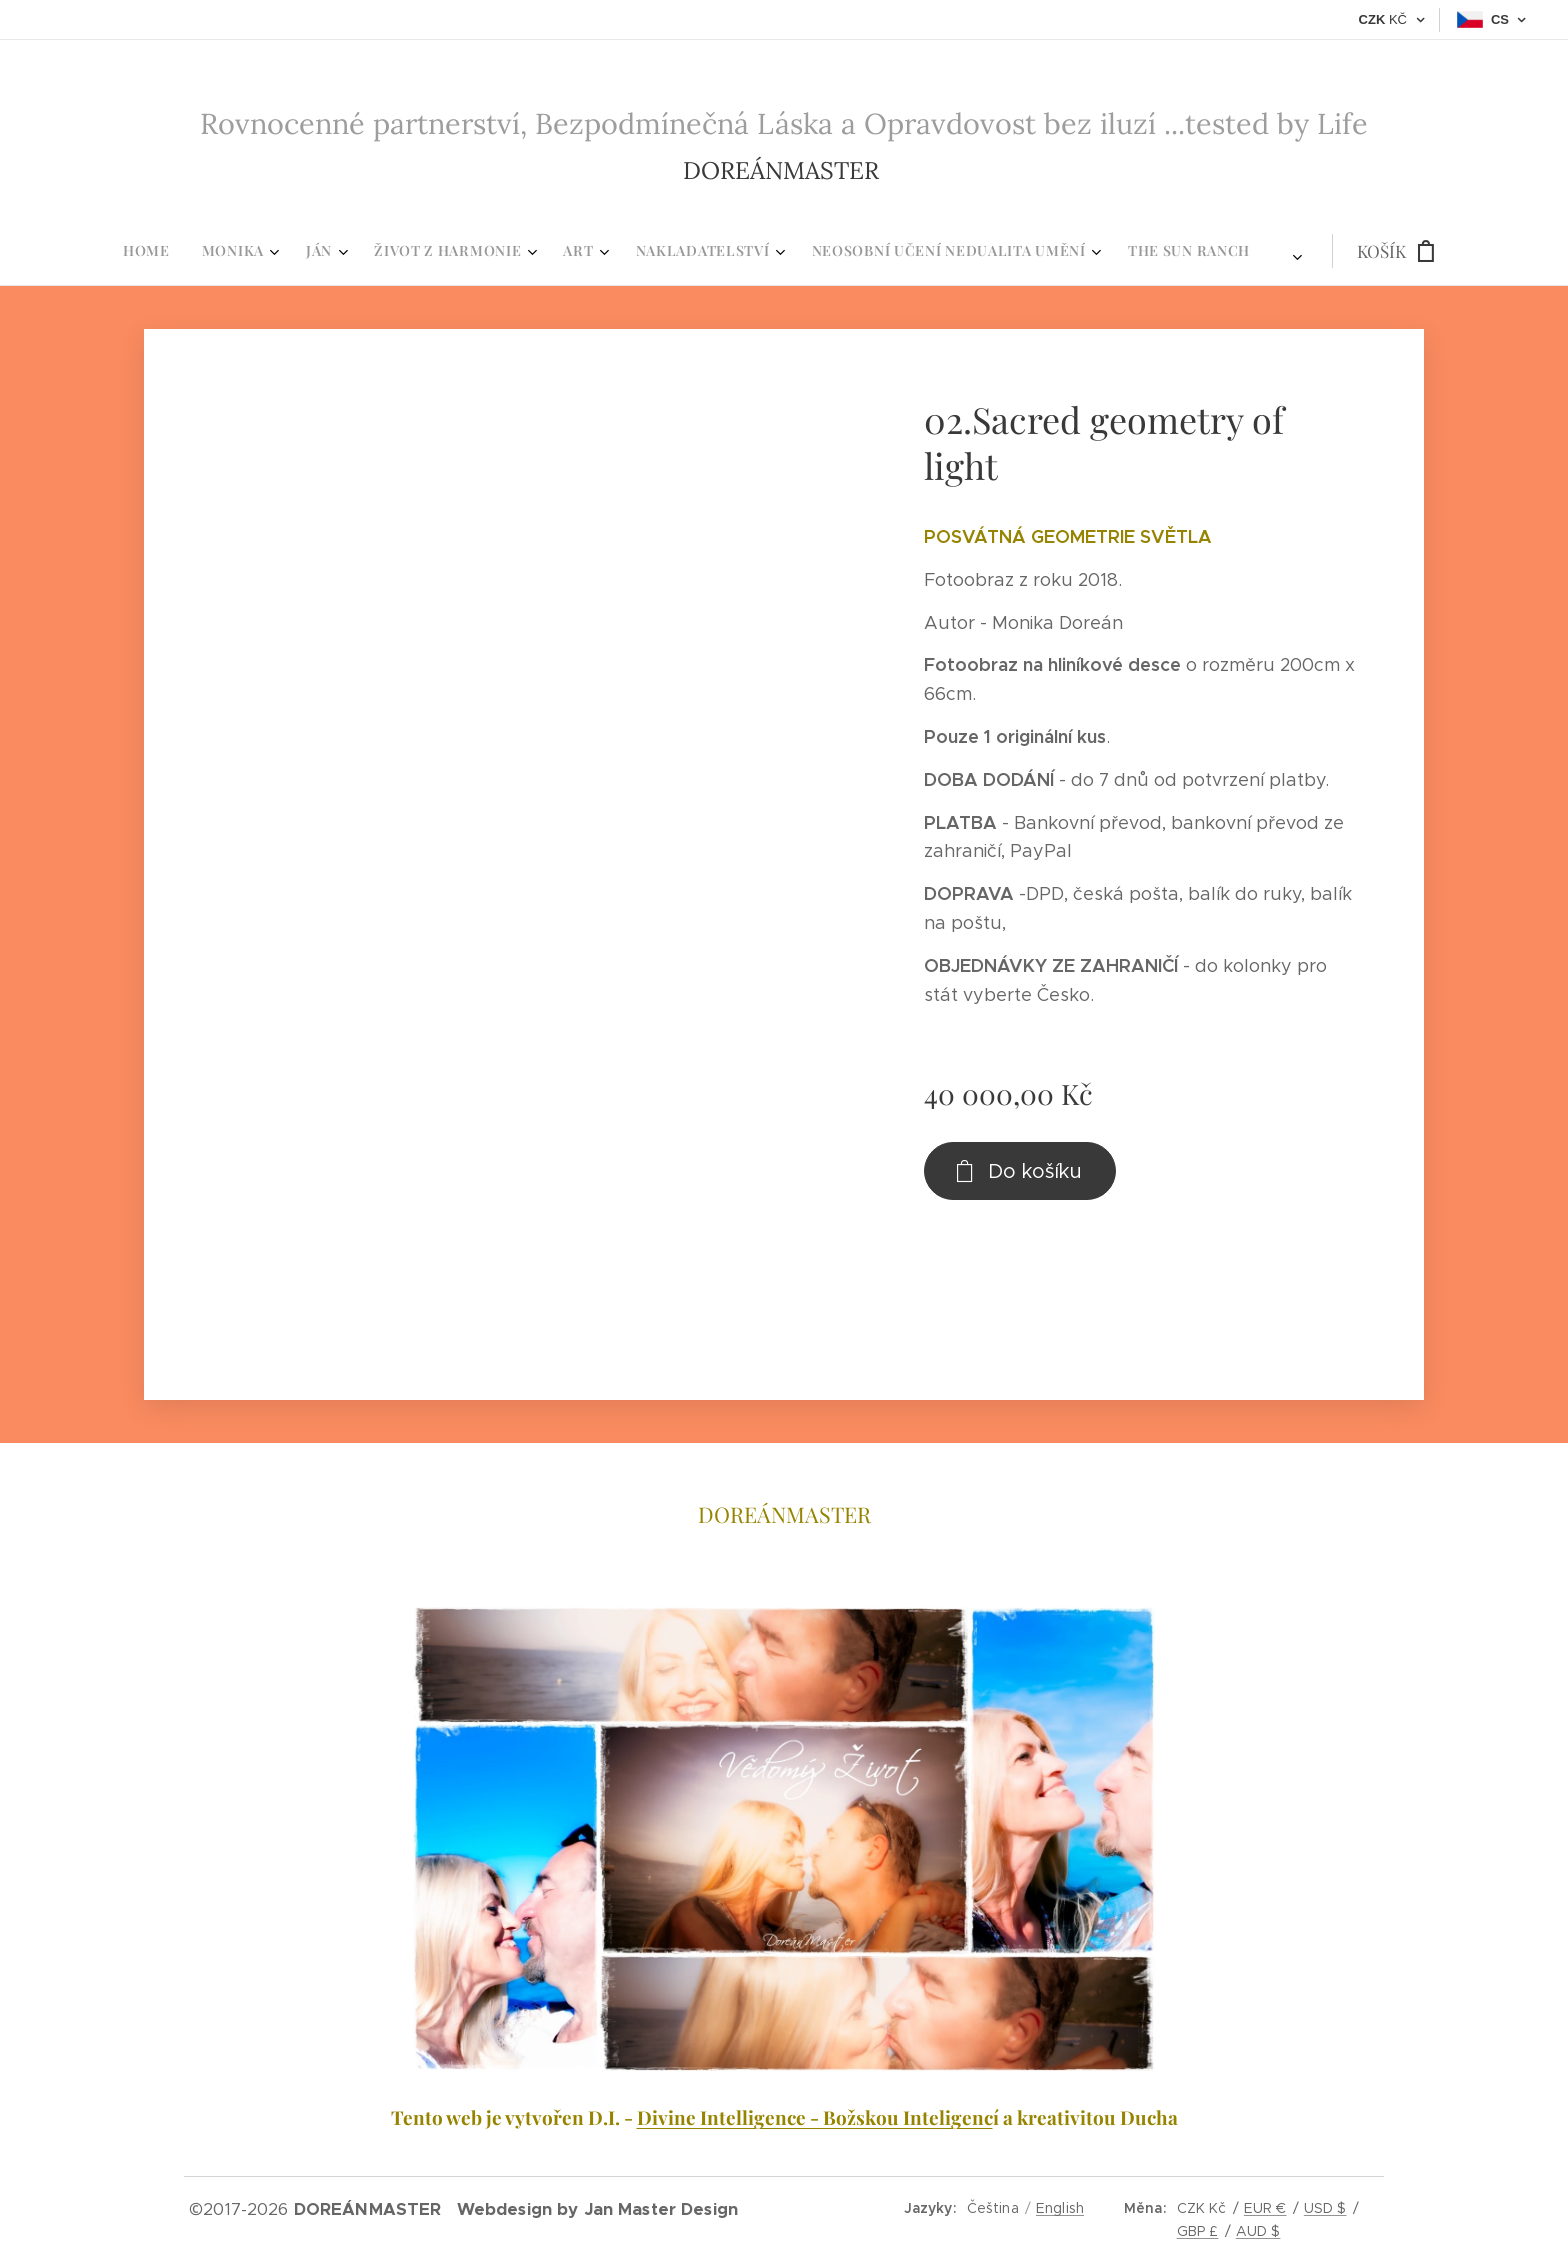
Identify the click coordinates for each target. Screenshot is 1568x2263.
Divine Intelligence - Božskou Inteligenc (815, 2117)
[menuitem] (534, 251)
